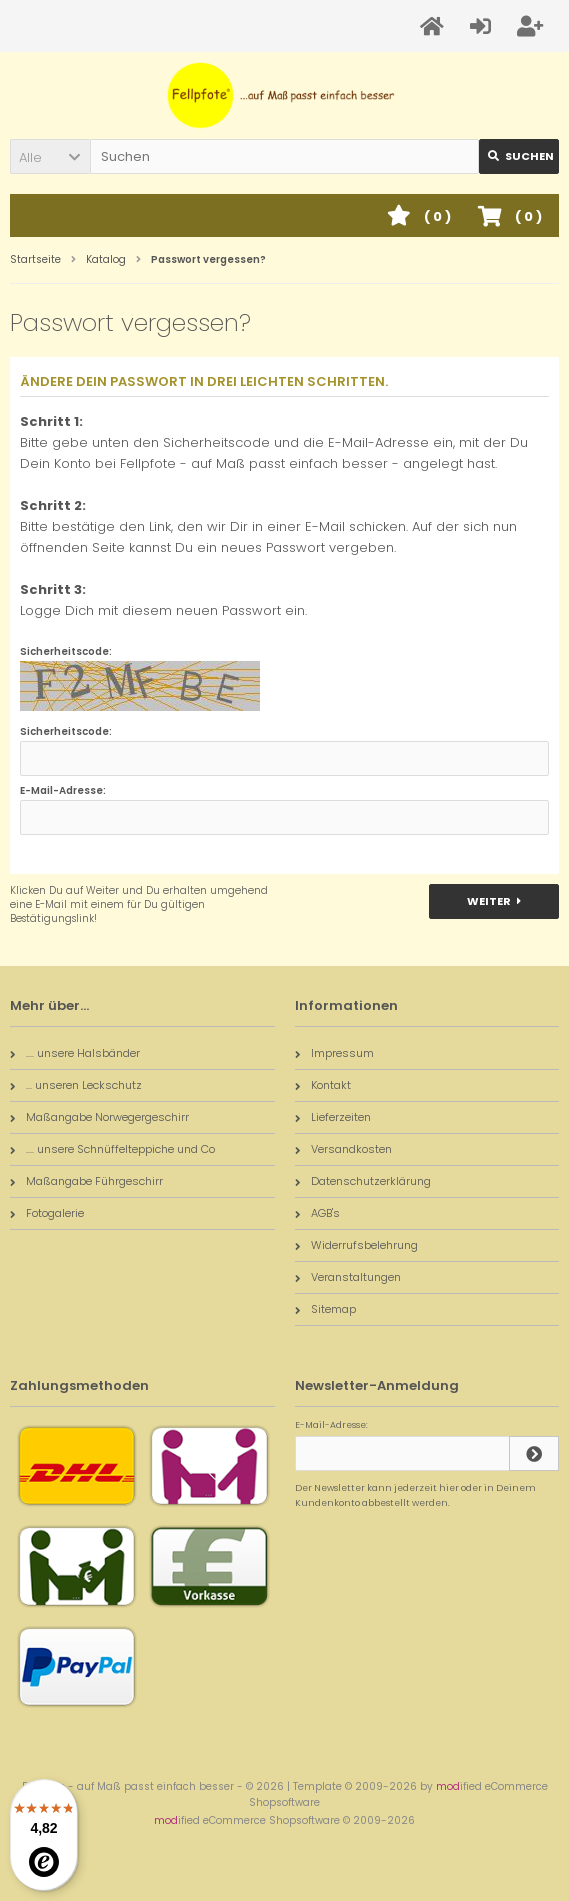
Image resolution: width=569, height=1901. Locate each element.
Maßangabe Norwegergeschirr (99, 1117)
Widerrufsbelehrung (356, 1245)
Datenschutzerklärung (363, 1181)
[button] (50, 156)
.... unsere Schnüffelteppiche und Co (112, 1149)
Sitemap (325, 1309)
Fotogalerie (47, 1213)
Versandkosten (343, 1149)
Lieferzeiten (333, 1117)
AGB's (317, 1213)
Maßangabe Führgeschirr (86, 1181)
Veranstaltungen (348, 1277)
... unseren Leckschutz (76, 1085)
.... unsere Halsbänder (75, 1053)
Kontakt (323, 1085)
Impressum (334, 1053)
